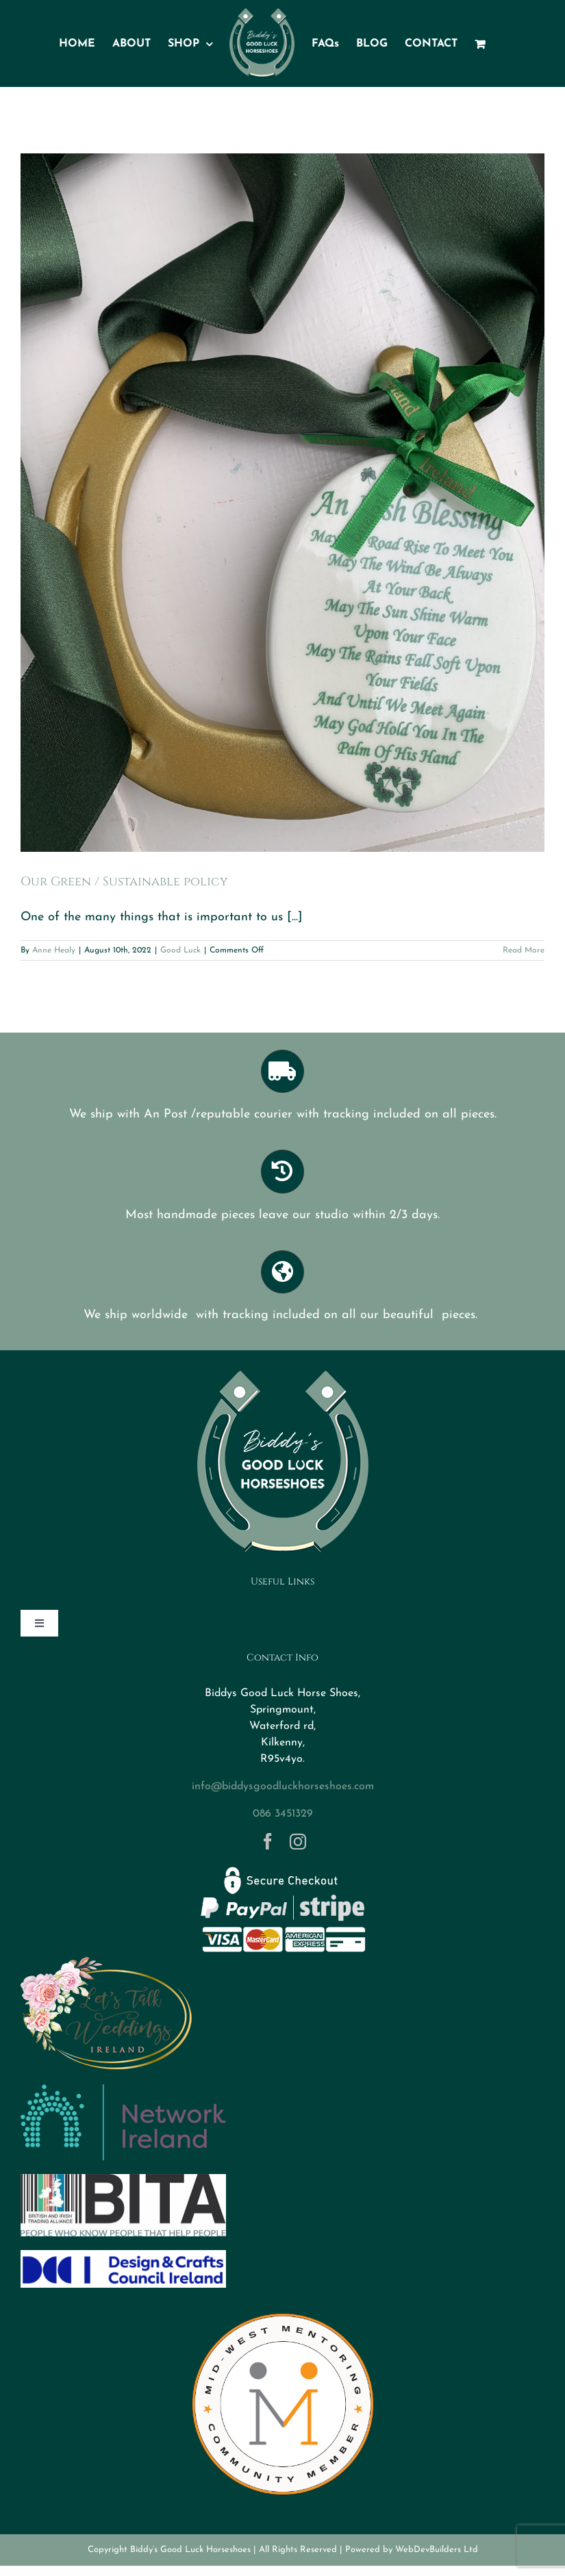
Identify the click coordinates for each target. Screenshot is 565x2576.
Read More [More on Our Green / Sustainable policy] (523, 950)
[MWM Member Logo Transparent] (283, 2307)
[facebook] (268, 1841)
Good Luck (180, 950)
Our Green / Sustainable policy (124, 881)
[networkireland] (123, 2090)
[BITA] (123, 2179)
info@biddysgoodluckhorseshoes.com (283, 1786)
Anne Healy (53, 950)
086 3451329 (283, 1813)
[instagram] (298, 1841)
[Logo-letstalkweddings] (106, 1962)
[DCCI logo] (123, 2255)
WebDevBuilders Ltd (436, 2549)
